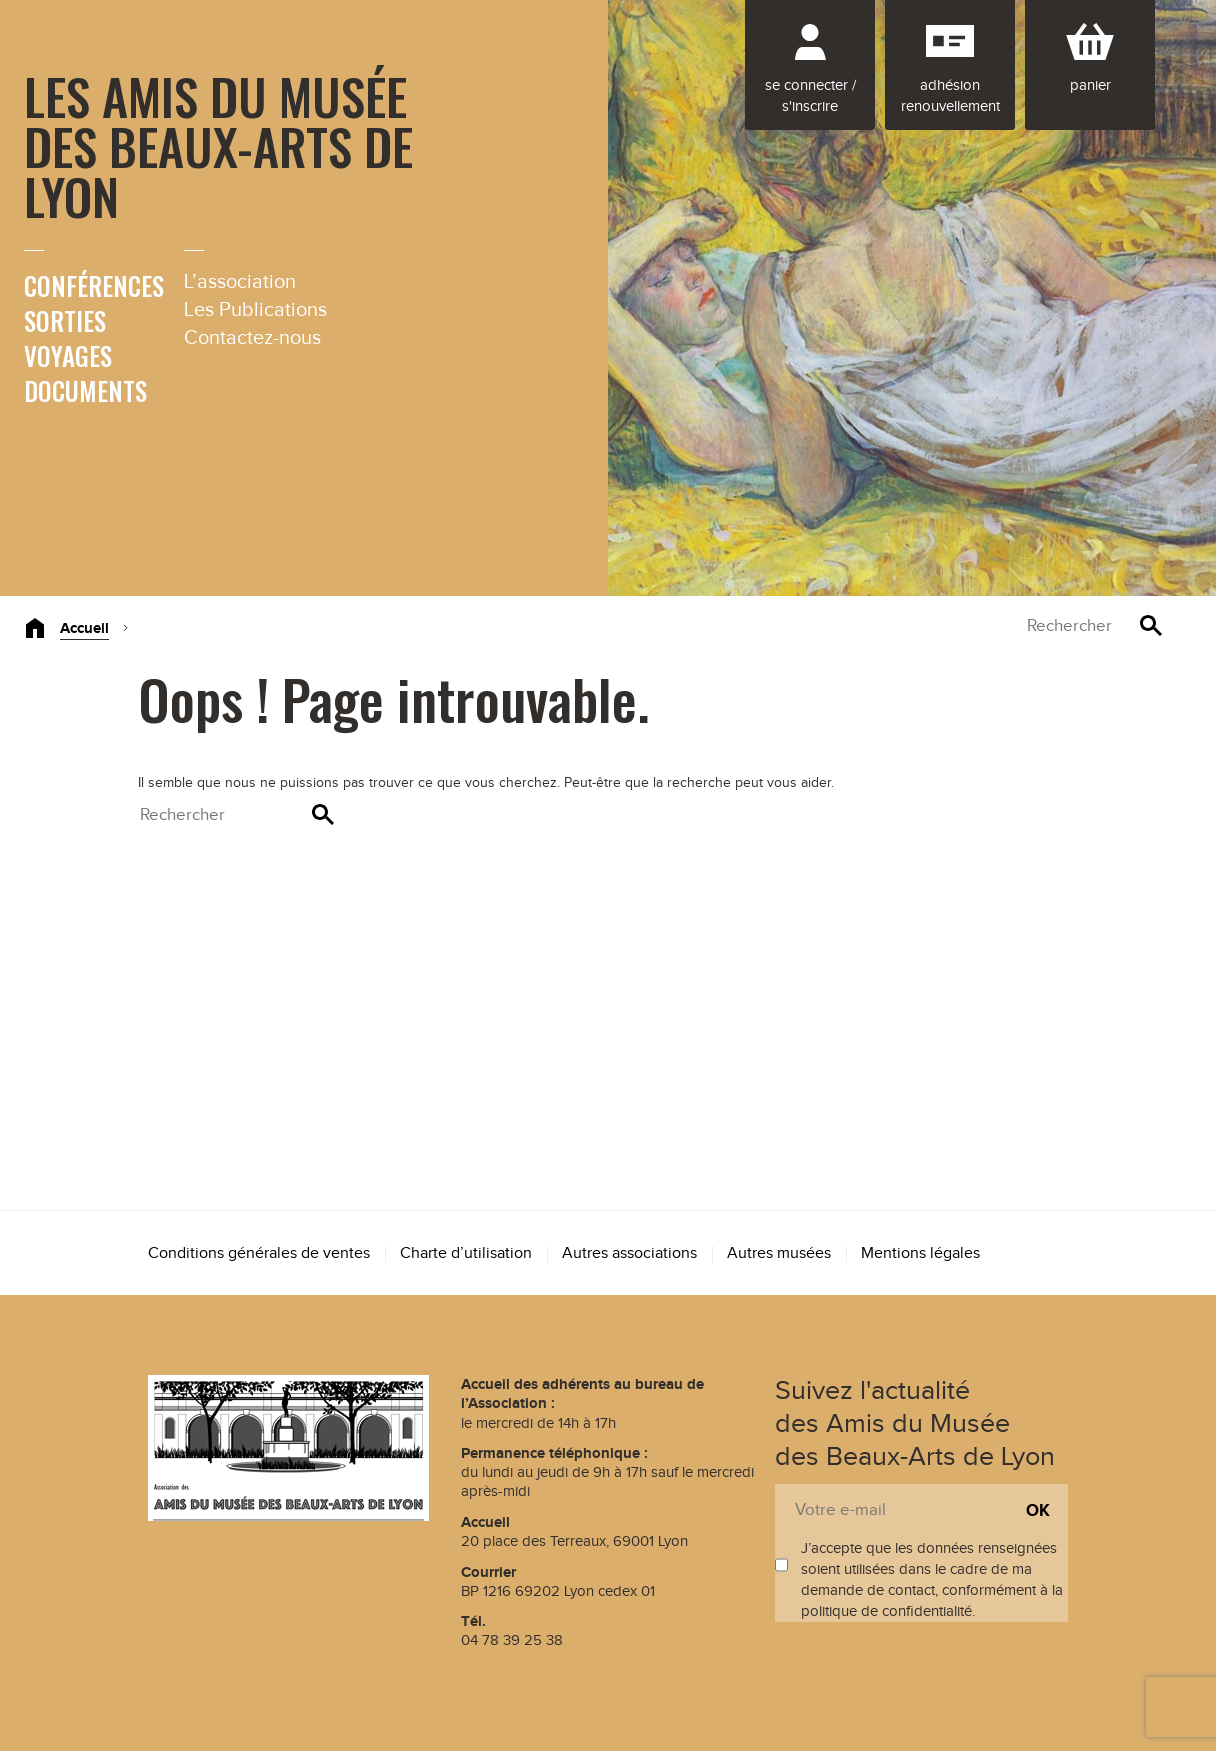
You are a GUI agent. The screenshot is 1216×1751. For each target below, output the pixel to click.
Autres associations (629, 1253)
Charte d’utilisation (466, 1253)
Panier (1090, 85)
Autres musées (779, 1253)
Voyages (68, 355)
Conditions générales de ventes (259, 1253)
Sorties (65, 320)
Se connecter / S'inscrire (810, 96)
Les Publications (255, 310)
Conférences (94, 285)
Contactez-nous (252, 338)
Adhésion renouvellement (950, 96)
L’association (240, 282)
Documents (85, 390)
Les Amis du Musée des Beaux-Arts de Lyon (218, 145)
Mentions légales (920, 1253)
